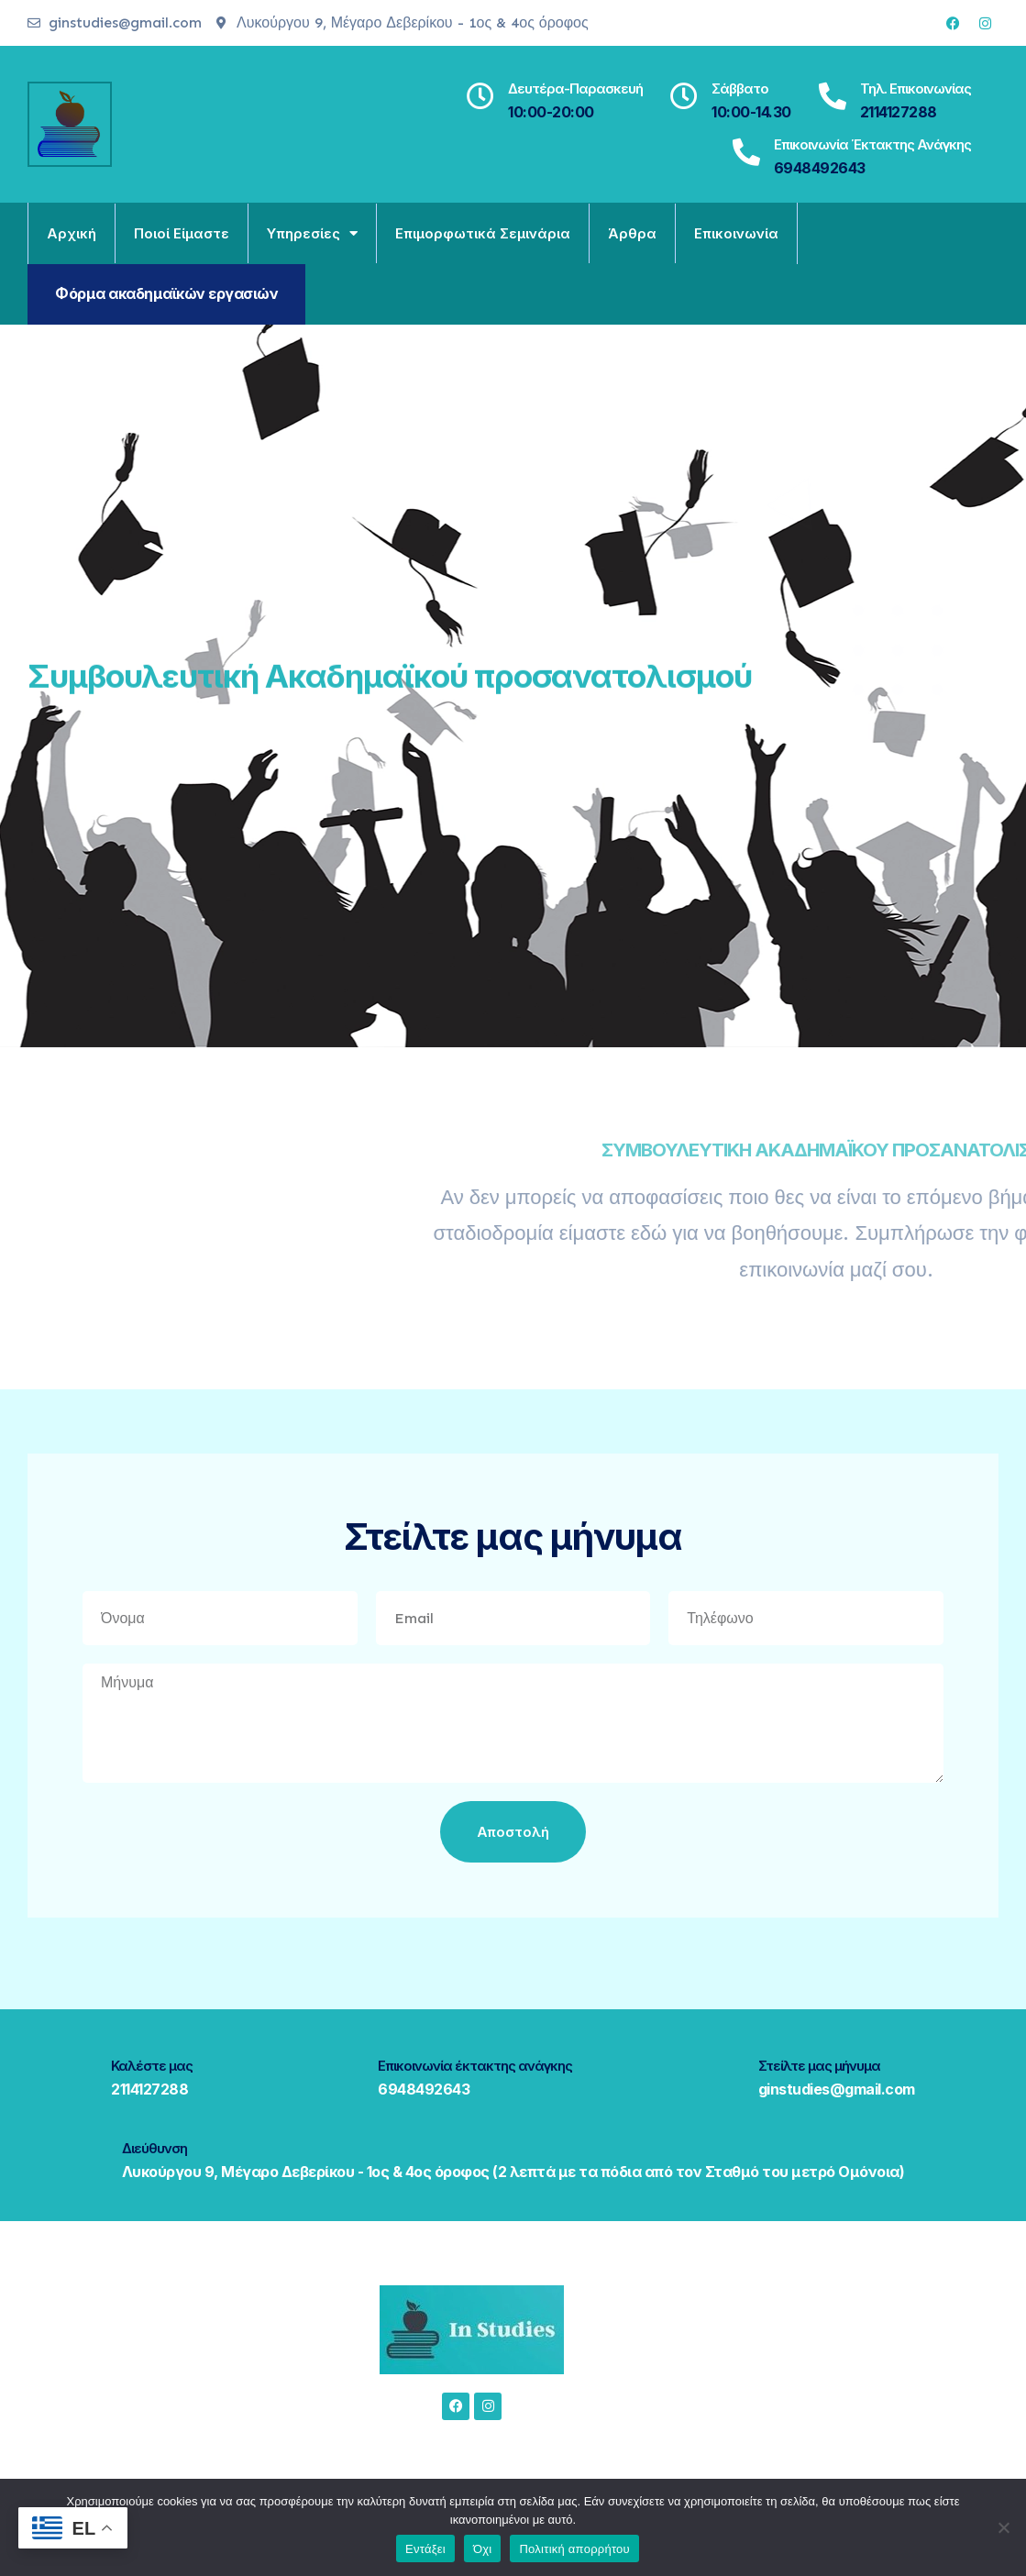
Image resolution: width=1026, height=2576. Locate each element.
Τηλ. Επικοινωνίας (915, 88)
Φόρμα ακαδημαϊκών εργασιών (166, 293)
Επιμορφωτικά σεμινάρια (482, 233)
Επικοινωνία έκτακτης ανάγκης (872, 144)
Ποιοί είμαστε (181, 233)
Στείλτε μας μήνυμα (819, 2065)
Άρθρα (632, 233)
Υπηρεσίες (312, 233)
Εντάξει (425, 2549)
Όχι (482, 2549)
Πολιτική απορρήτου (574, 2549)
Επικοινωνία (736, 233)
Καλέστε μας (152, 2065)
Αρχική (71, 233)
